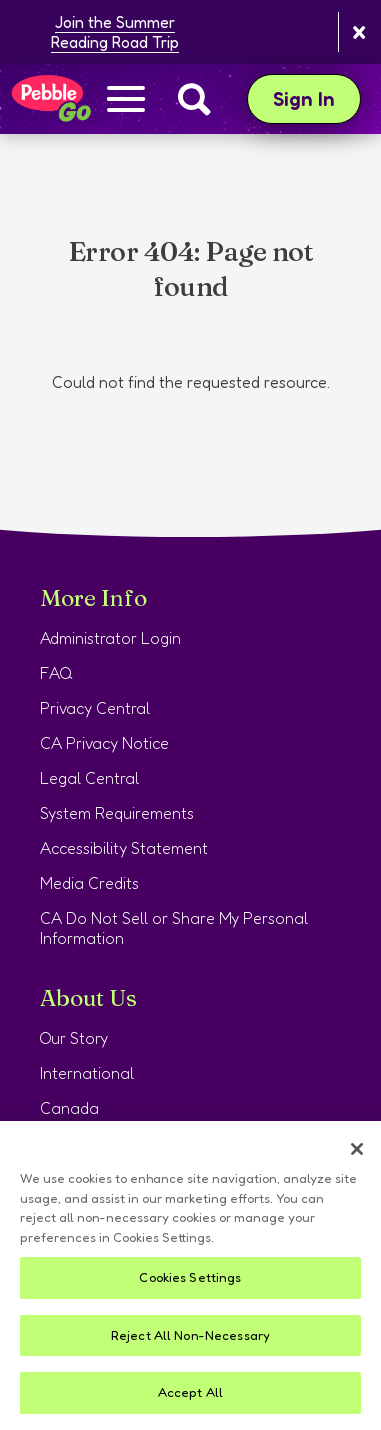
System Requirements (117, 813)
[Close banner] (359, 32)
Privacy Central (95, 708)
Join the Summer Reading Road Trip (115, 32)
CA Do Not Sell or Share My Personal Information (174, 928)
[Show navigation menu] (126, 101)
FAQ (56, 673)
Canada (69, 1108)
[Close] (357, 1149)
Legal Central (89, 778)
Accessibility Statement (124, 848)
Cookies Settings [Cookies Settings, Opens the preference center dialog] (190, 1277)
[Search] (194, 99)
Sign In (317, 98)
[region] (190, 1275)
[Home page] (50, 99)
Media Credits (89, 883)
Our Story (74, 1038)
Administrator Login (110, 638)
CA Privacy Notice (104, 743)
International (87, 1073)
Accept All (190, 1392)
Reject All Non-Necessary (190, 1335)
